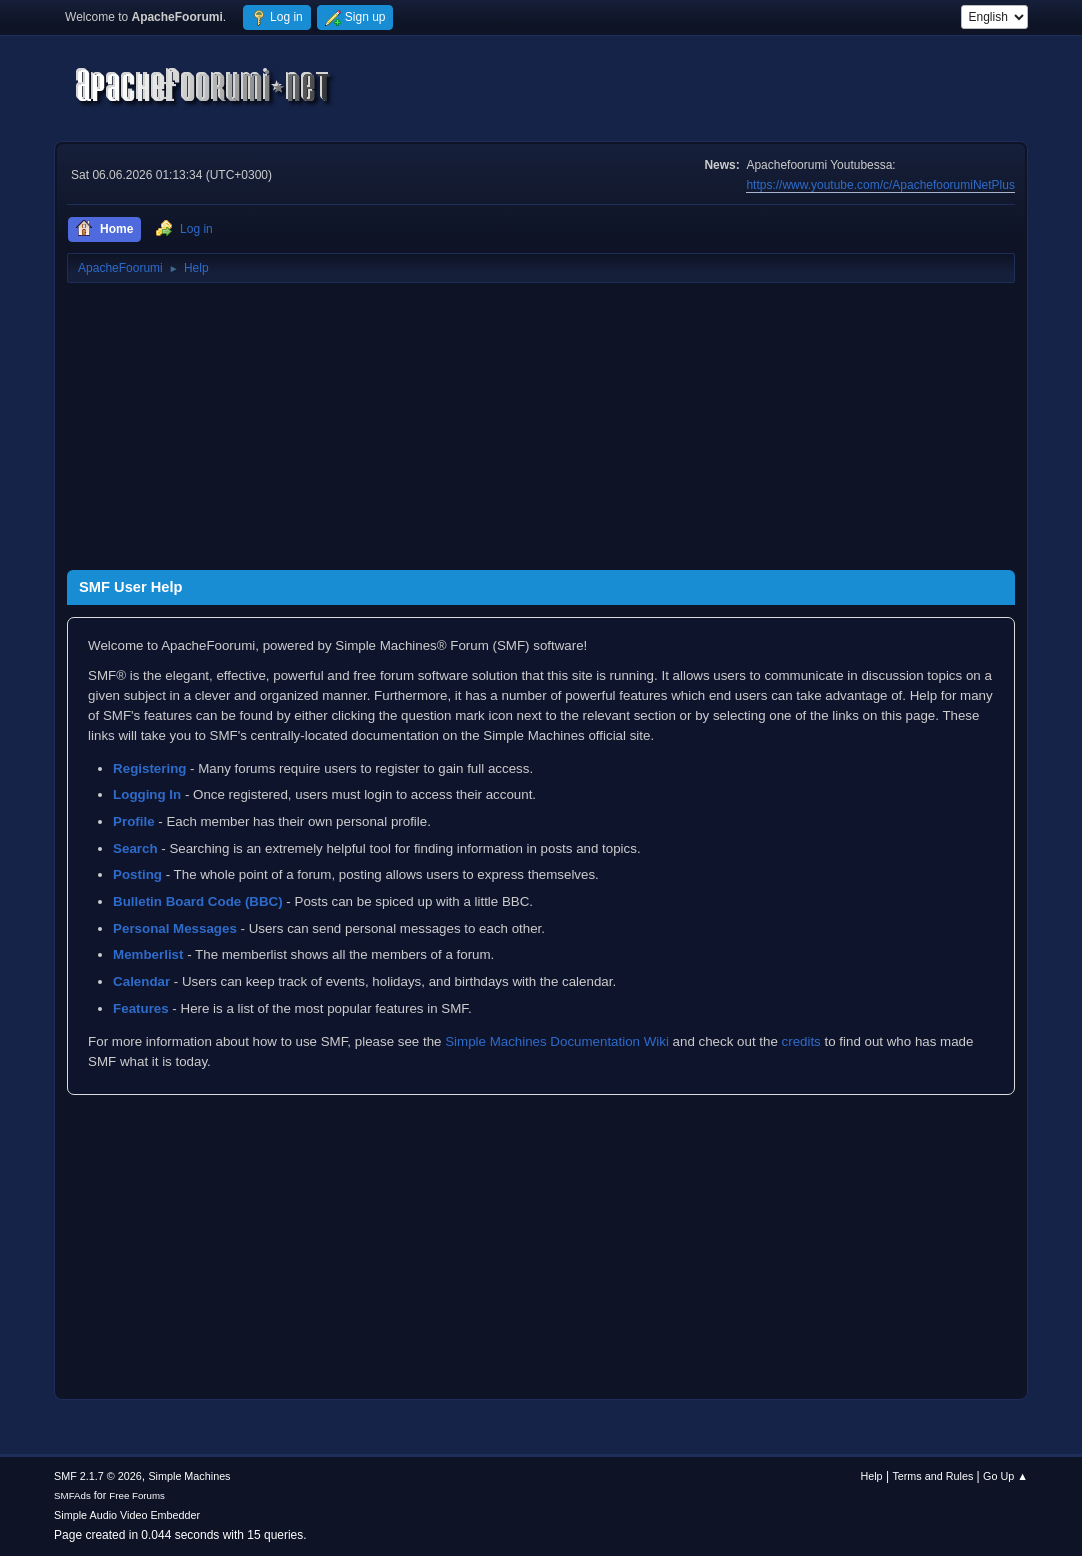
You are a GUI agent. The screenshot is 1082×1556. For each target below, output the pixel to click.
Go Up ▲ (1005, 1476)
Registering (149, 768)
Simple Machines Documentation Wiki (557, 1041)
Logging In (147, 794)
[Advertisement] (541, 430)
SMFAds (72, 1495)
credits (801, 1041)
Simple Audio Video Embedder (127, 1515)
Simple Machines (189, 1476)
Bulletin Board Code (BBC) (198, 901)
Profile (133, 821)
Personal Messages (175, 928)
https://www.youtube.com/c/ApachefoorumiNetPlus (880, 185)
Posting (137, 874)
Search (135, 848)
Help (871, 1476)
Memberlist (148, 954)
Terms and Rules (932, 1476)
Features (141, 1008)
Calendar (141, 981)
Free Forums (137, 1495)
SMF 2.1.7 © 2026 (98, 1476)
